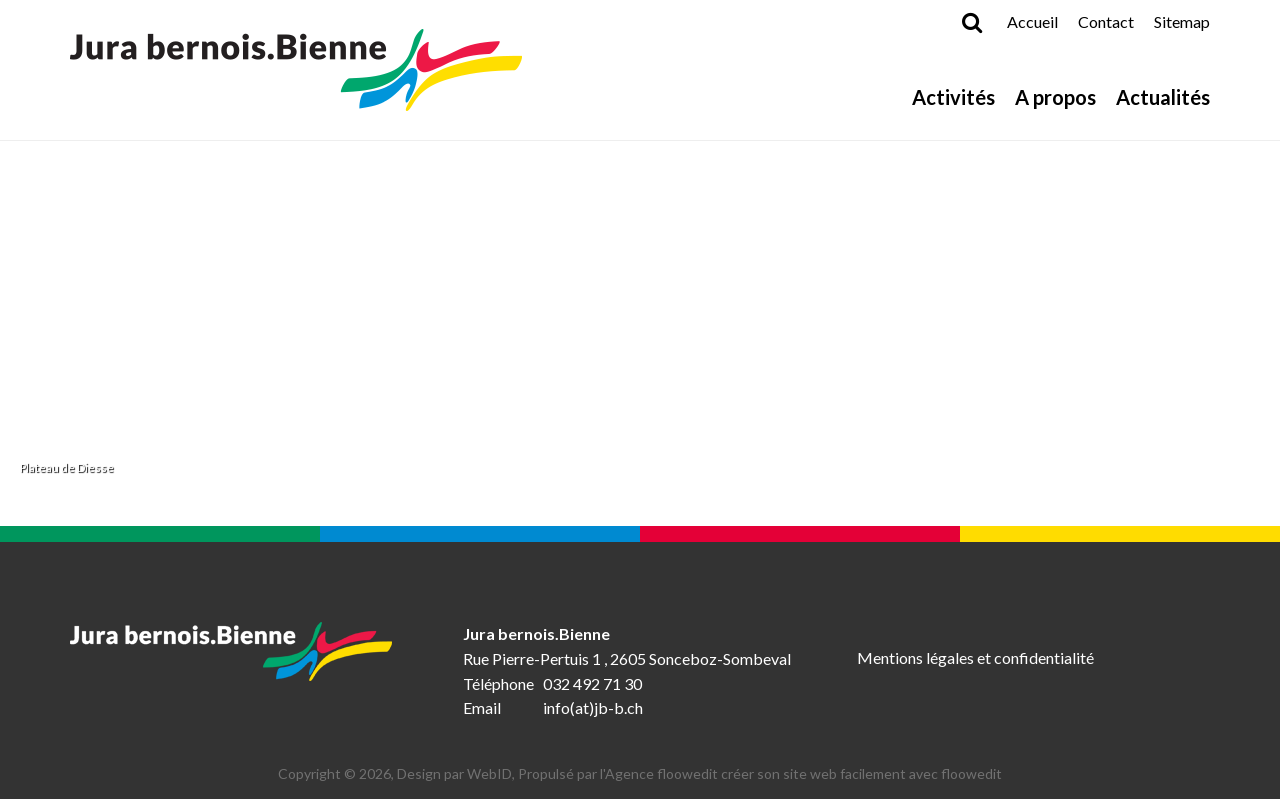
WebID (489, 773)
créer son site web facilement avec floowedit (861, 773)
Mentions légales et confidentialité (975, 657)
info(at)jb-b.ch (593, 707)
